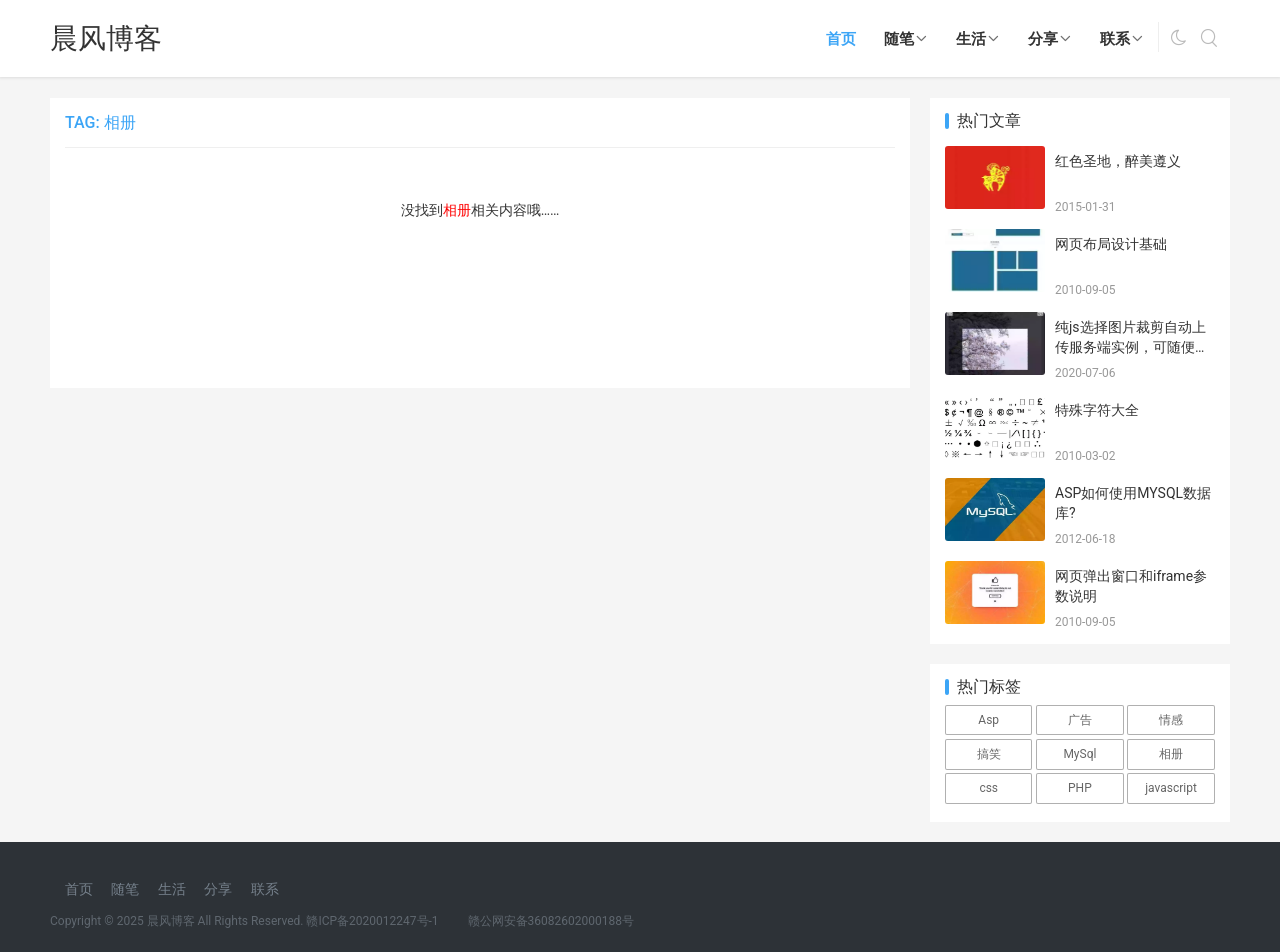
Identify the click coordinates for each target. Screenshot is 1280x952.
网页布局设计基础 (1111, 244)
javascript (1171, 788)
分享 (1043, 39)
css (988, 788)
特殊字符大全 (1097, 410)
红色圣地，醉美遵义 (1118, 161)
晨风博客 (106, 38)
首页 (841, 39)
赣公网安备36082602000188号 (551, 921)
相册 (1171, 754)
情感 (1171, 720)
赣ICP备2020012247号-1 (372, 921)
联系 (1115, 39)
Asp (988, 720)
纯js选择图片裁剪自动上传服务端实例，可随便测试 (1132, 346)
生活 (971, 39)
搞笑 (989, 754)
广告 (1080, 720)
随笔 (899, 39)
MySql (1079, 754)
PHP (1080, 788)
